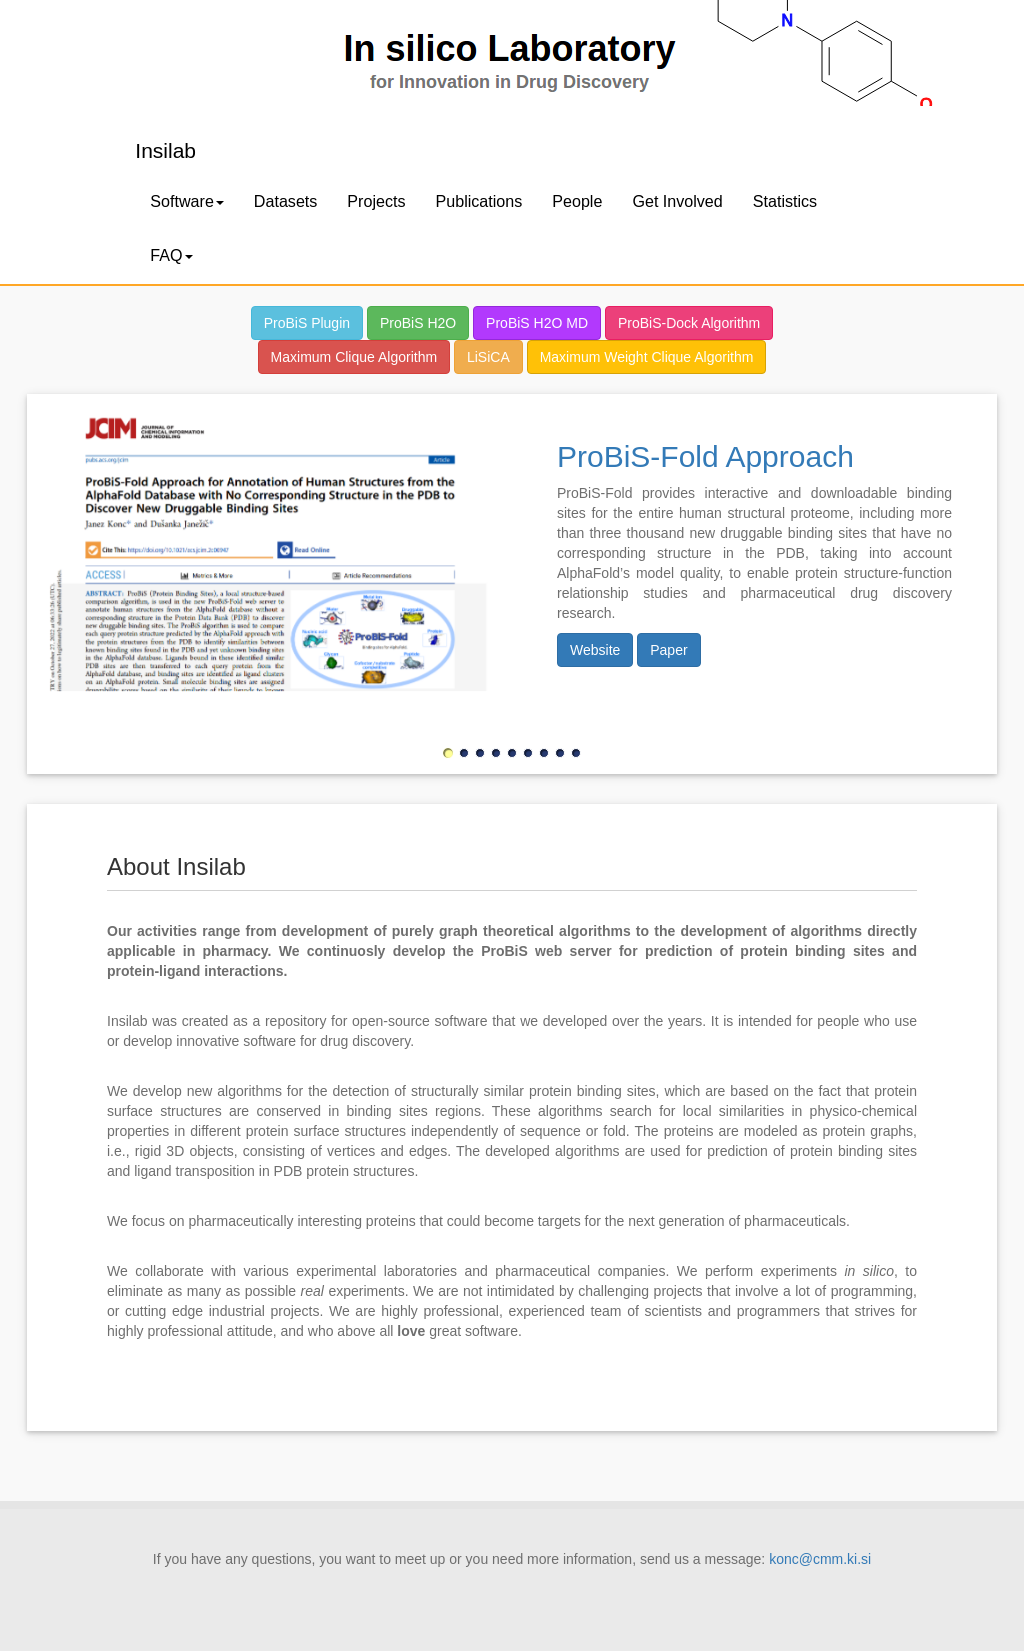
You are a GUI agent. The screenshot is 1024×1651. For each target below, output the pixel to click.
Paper (668, 650)
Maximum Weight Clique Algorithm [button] (647, 357)
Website (595, 650)
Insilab (165, 150)
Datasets (286, 201)
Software (187, 201)
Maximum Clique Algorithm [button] (354, 357)
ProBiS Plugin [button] (307, 323)
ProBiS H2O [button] (418, 323)
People (577, 201)
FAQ (171, 255)
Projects (376, 201)
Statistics (785, 201)
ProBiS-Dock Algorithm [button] (689, 323)
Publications (479, 201)
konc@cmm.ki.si (820, 1559)
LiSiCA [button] (488, 357)
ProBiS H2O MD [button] (537, 323)
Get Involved (677, 201)
